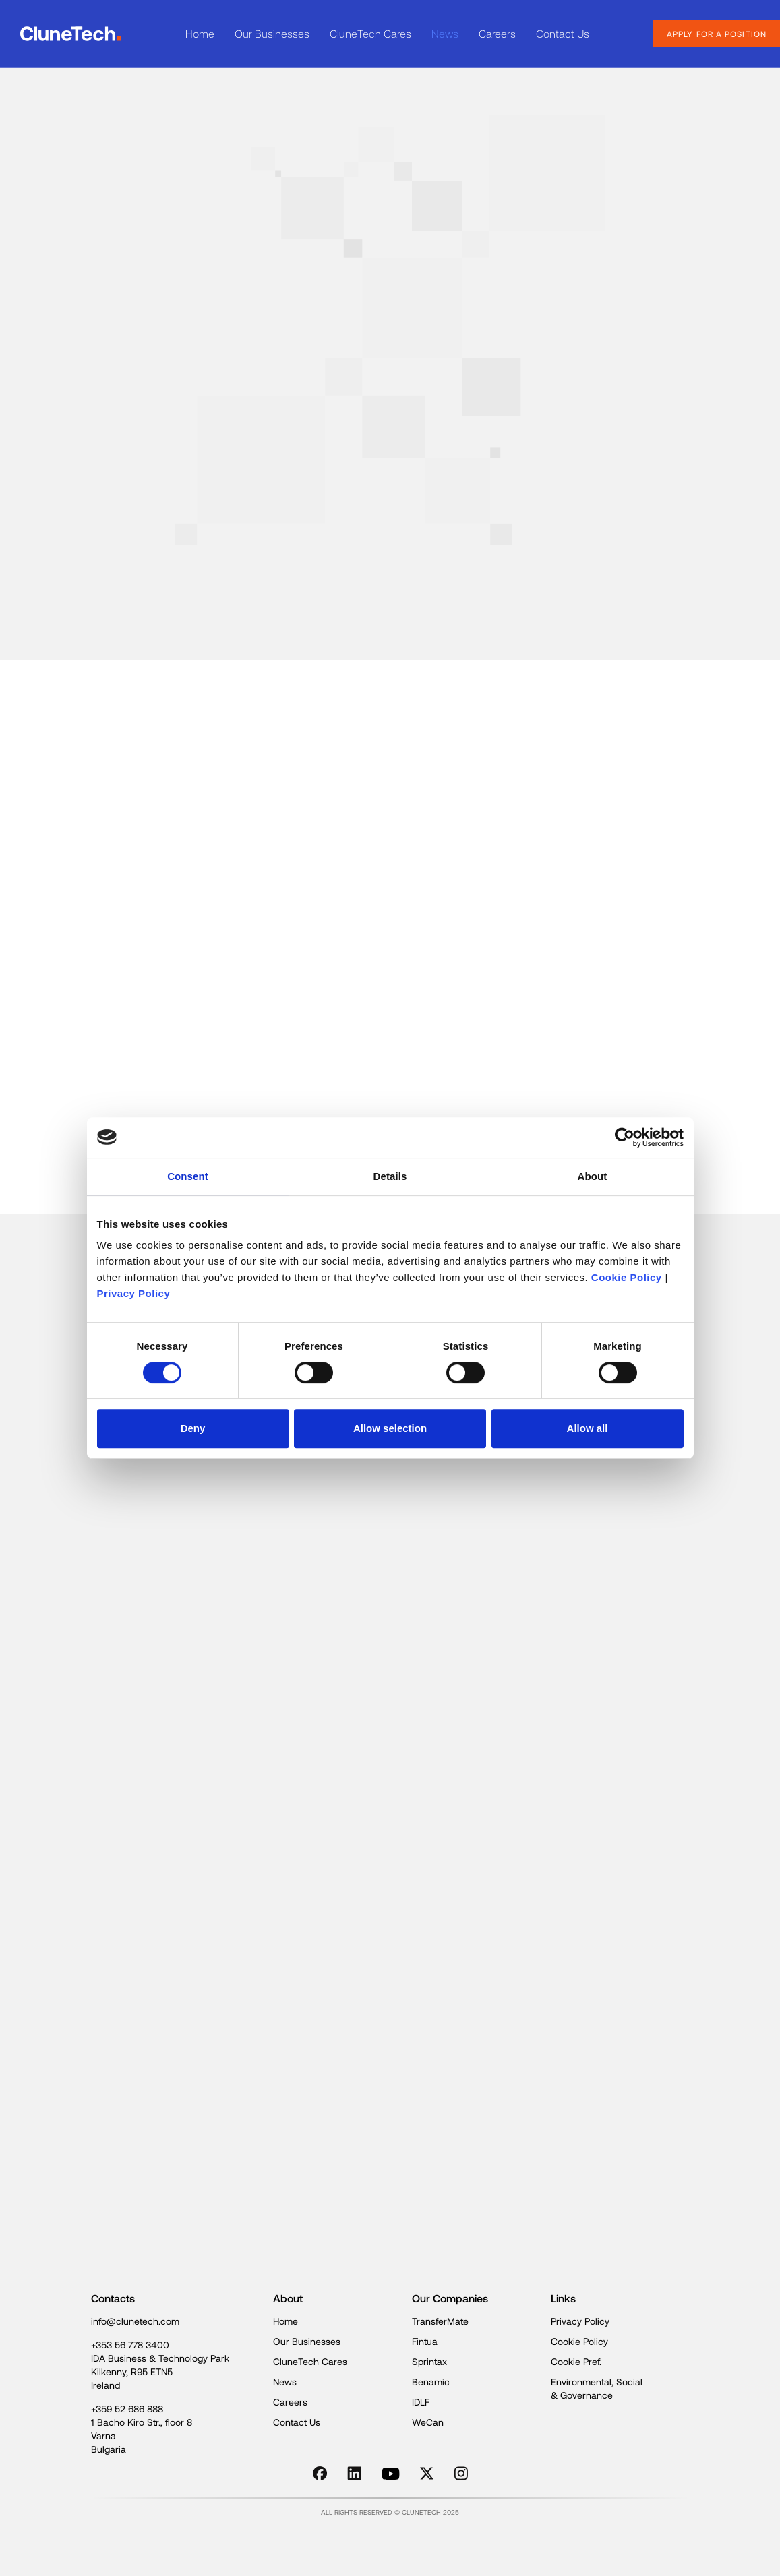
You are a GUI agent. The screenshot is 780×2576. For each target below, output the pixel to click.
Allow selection (390, 1428)
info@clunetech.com (135, 2321)
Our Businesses (272, 33)
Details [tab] (390, 1176)
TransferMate (440, 2321)
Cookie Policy (626, 1277)
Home (199, 33)
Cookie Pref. (576, 2361)
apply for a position (717, 33)
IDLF (420, 2402)
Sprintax (429, 2361)
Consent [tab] (187, 1176)
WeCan (428, 2422)
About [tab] (592, 1176)
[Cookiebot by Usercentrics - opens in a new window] (625, 1137)
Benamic (431, 2381)
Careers (497, 33)
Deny (193, 1428)
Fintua (425, 2341)
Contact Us (562, 33)
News (444, 33)
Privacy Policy (134, 1293)
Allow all (587, 1428)
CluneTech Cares (370, 33)
